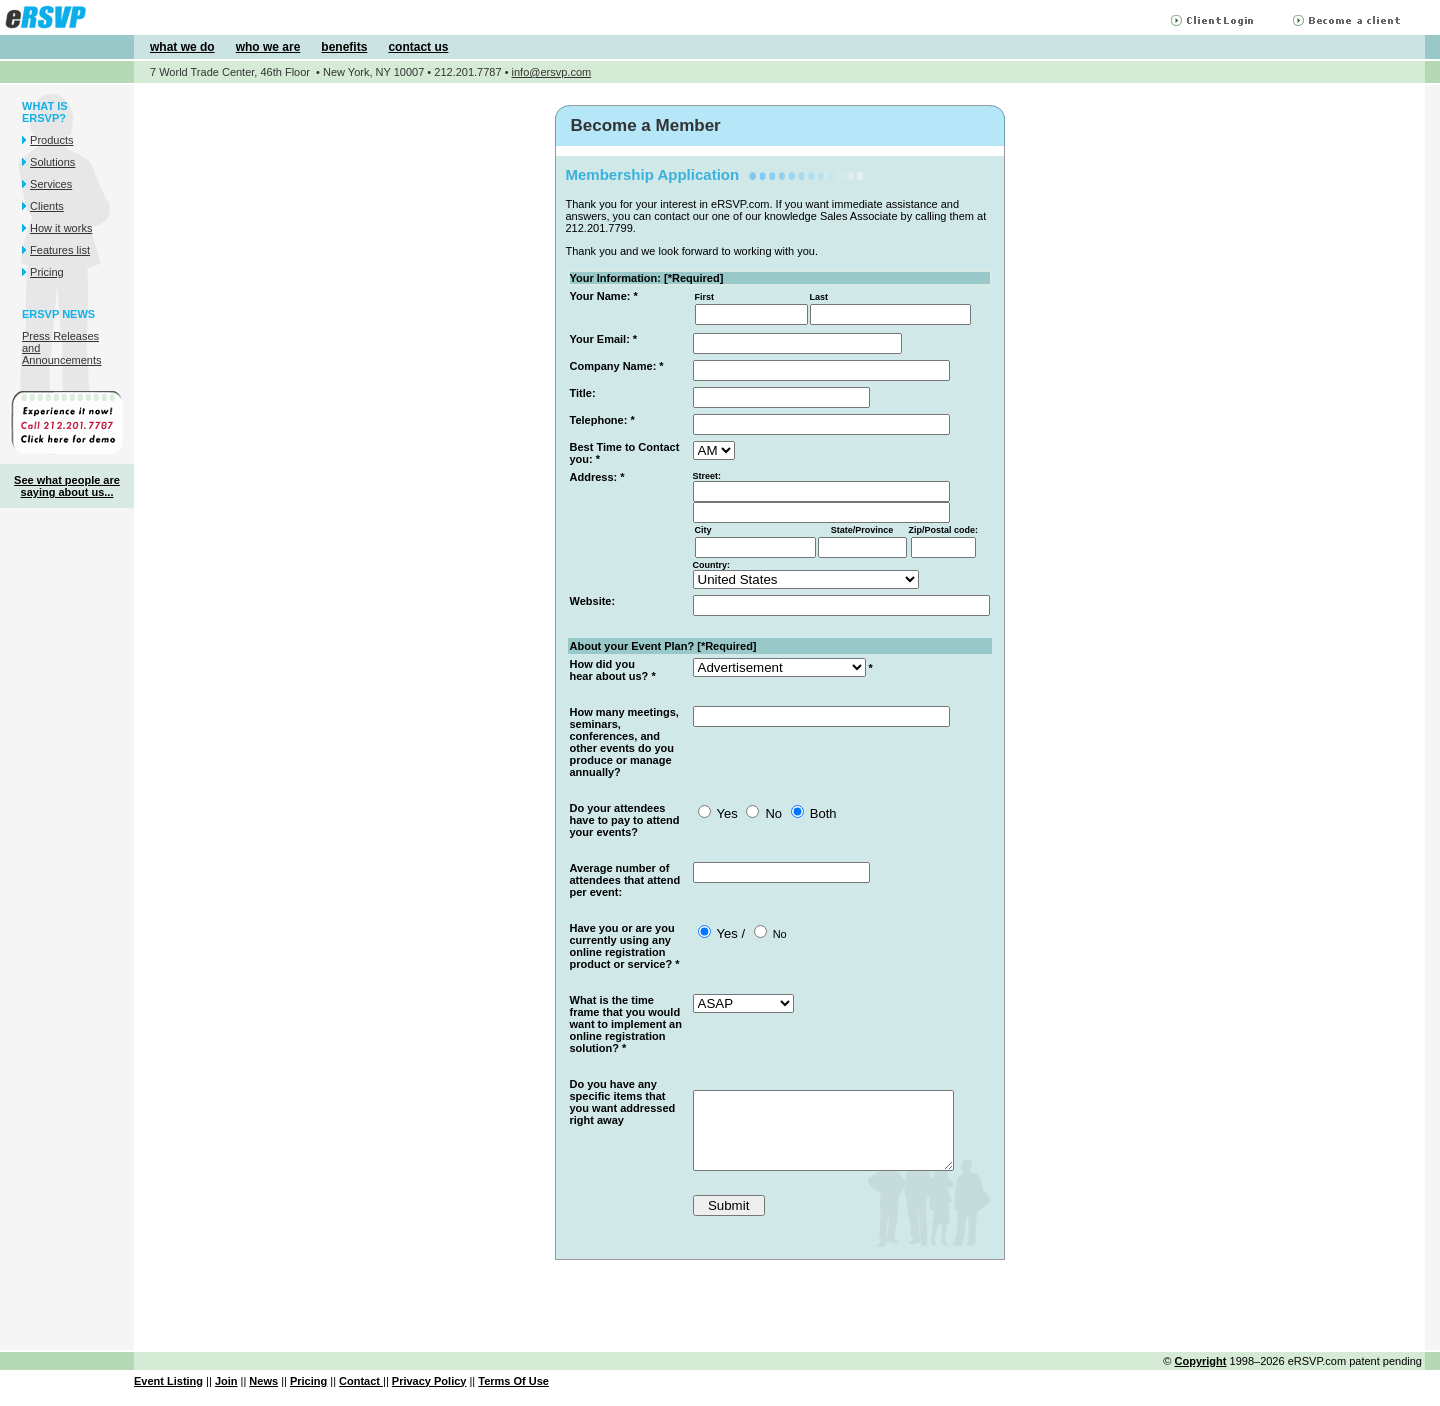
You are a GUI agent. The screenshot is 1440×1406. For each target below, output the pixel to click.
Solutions (52, 162)
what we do (182, 47)
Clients (47, 206)
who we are (268, 47)
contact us (418, 47)
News (263, 1396)
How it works (61, 228)
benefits (344, 47)
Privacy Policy (429, 1396)
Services (51, 184)
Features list (60, 250)
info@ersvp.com (552, 72)
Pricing (47, 272)
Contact (361, 1396)
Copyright (1201, 1376)
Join (226, 1396)
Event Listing (168, 1396)
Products (51, 140)
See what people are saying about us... (67, 486)
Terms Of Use (513, 1396)
